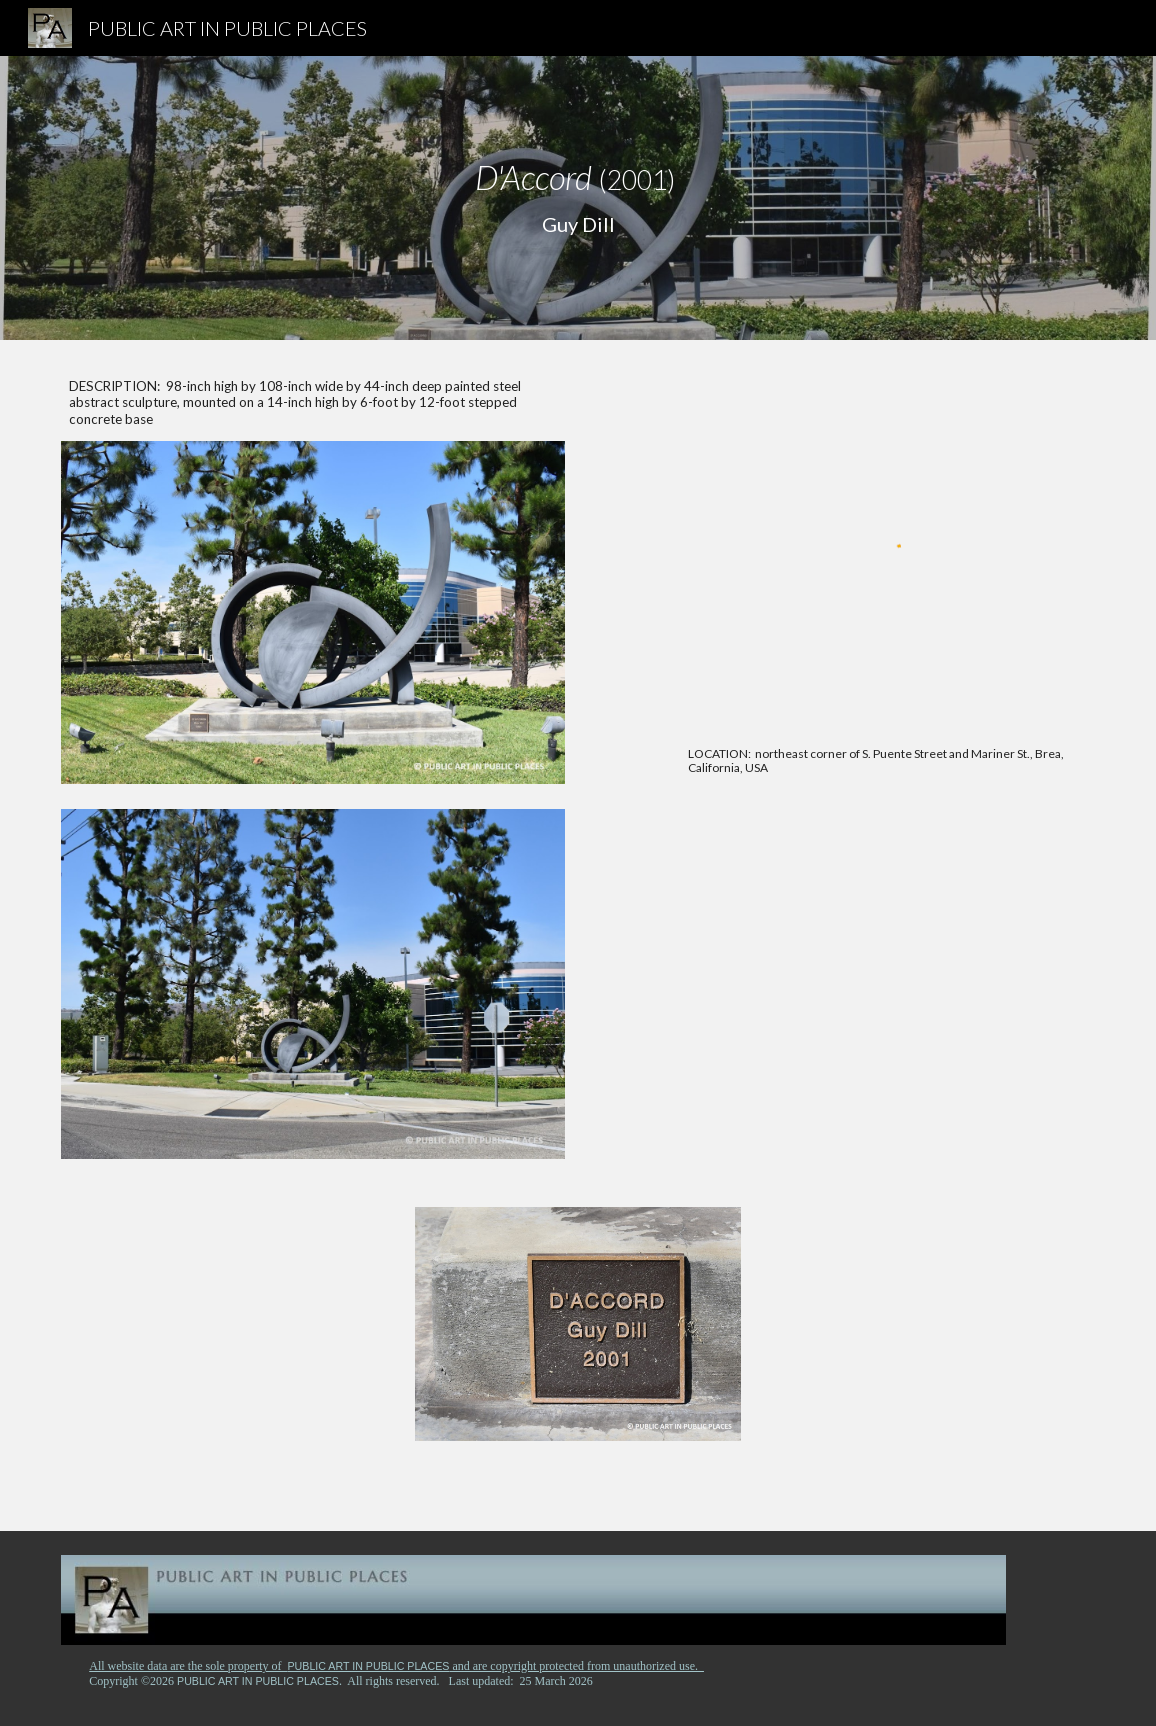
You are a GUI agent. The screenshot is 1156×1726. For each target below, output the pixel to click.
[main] (578, 198)
